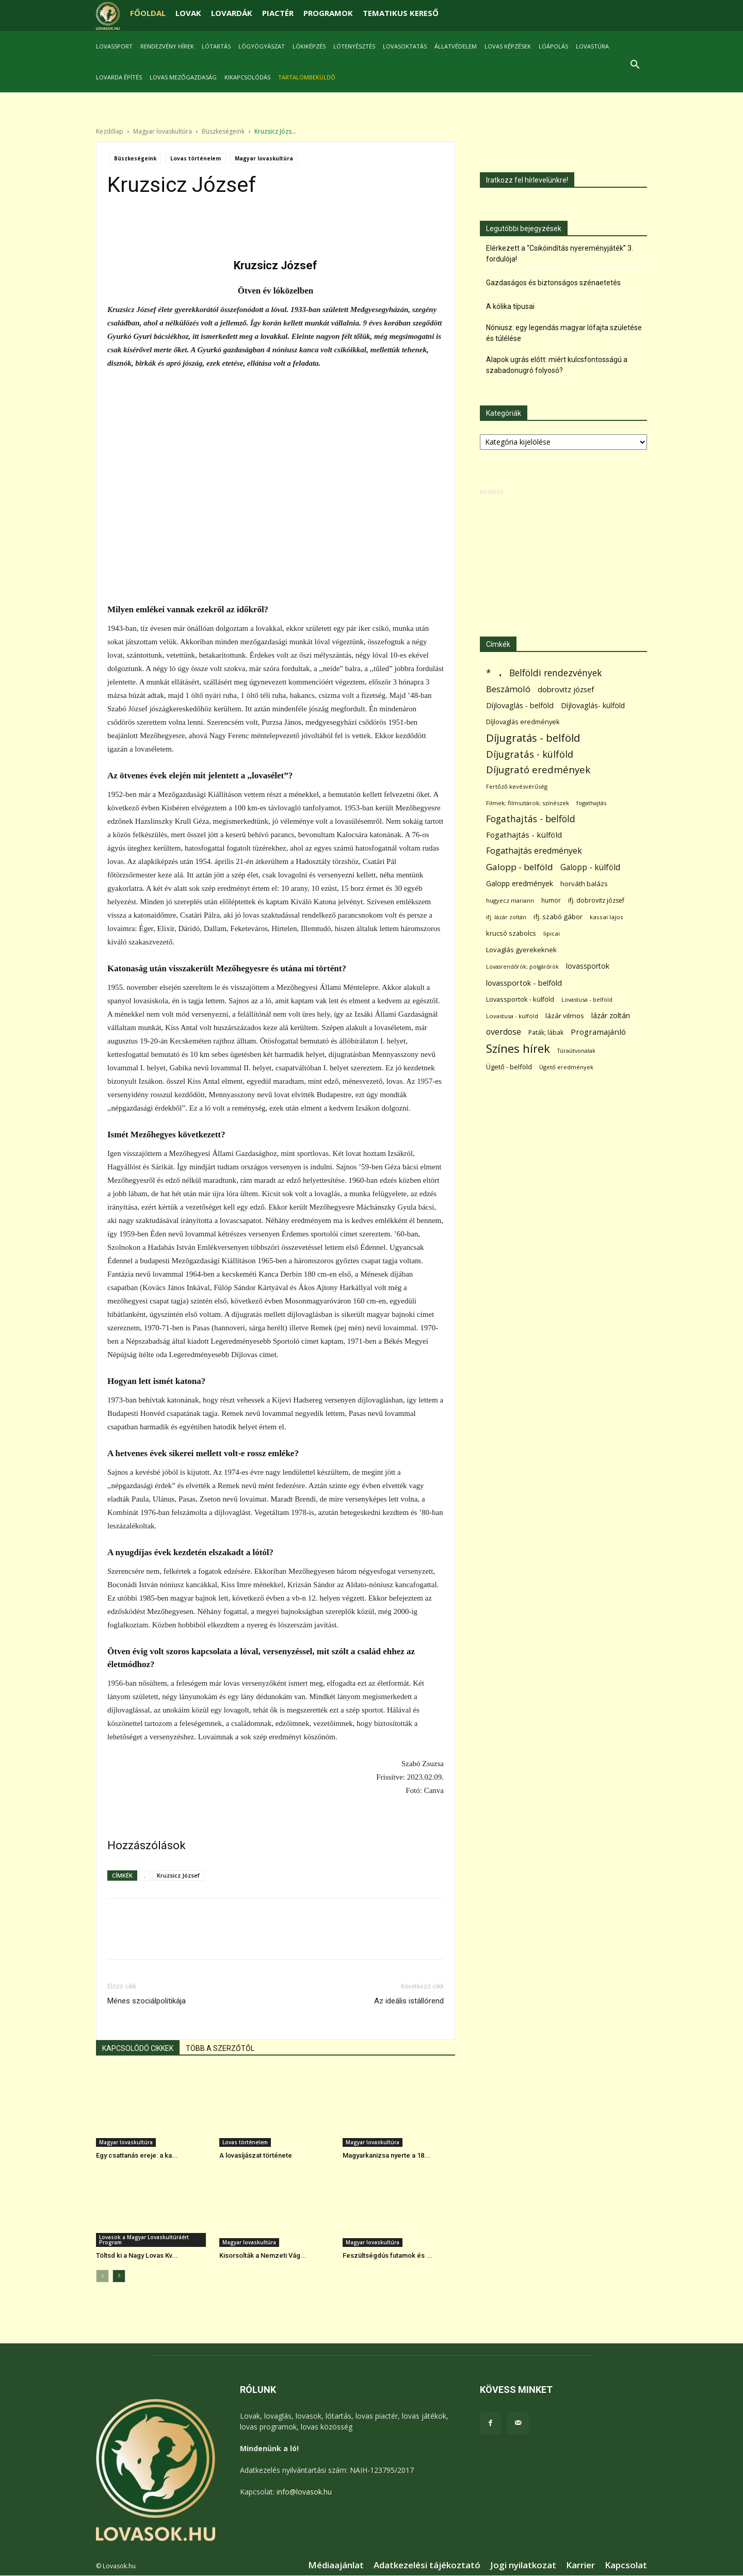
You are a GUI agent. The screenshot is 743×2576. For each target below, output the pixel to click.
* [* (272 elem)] (488, 673)
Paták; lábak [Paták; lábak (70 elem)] (545, 1033)
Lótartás (216, 46)
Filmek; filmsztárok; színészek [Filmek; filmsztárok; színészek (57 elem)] (527, 803)
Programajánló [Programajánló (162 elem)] (598, 1032)
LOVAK (188, 13)
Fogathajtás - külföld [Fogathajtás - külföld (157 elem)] (524, 835)
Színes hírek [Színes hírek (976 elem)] (518, 1049)
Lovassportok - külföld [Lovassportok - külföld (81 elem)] (520, 1000)
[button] (634, 66)
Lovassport (114, 46)
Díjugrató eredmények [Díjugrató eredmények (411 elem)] (538, 770)
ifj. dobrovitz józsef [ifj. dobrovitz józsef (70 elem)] (596, 900)
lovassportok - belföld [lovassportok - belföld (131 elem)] (524, 983)
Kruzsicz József (178, 1876)
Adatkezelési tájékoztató (427, 2565)
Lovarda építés (119, 77)
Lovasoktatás (405, 46)
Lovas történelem (195, 158)
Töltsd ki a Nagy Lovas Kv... (137, 2256)
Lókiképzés (309, 46)
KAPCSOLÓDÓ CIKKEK (137, 2049)
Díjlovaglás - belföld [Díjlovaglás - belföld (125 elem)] (520, 706)
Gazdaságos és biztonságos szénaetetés (553, 283)
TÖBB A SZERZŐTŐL (220, 2049)
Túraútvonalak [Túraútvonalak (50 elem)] (576, 1051)
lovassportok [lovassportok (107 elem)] (587, 966)
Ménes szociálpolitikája (146, 2001)
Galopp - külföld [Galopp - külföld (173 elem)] (590, 867)
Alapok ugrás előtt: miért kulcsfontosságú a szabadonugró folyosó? (556, 365)
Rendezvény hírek (167, 46)
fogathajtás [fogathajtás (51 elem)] (591, 803)
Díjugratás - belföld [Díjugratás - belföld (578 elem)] (533, 738)
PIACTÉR (278, 13)
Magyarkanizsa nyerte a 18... (386, 2156)
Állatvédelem (455, 46)
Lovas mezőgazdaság (183, 77)
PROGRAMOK (328, 13)
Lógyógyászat (261, 46)
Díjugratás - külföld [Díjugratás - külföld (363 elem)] (529, 754)
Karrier (580, 2565)
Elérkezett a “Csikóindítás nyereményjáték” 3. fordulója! (559, 254)
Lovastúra (592, 46)
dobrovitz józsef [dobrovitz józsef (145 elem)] (566, 689)
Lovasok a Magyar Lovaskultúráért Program (144, 2240)
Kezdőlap (109, 131)
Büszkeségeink (223, 131)
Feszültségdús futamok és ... (387, 2256)
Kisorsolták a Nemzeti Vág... (262, 2256)
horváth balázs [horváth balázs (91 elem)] (584, 884)
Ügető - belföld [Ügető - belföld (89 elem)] (509, 1067)
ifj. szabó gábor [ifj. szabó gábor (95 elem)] (558, 917)
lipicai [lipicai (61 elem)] (551, 934)
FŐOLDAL (148, 13)
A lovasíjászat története (255, 2156)
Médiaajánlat (336, 2565)
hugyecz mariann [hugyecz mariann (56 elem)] (510, 901)
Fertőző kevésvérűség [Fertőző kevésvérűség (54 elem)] (516, 787)
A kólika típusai (510, 307)
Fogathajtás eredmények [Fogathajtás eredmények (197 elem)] (534, 851)
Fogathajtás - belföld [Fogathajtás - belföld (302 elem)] (530, 819)
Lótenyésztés (354, 46)
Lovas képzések (507, 46)
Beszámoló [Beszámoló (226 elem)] (508, 689)
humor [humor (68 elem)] (551, 900)
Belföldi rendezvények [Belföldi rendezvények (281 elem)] (555, 673)
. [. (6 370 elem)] (500, 671)
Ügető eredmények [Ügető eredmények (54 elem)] (566, 1067)
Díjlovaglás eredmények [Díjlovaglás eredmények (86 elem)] (523, 722)
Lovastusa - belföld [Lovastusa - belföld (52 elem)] (586, 1000)
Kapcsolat (626, 2565)
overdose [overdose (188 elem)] (503, 1032)
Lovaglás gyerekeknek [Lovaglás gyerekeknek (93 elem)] (521, 950)
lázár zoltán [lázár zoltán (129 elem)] (610, 1016)
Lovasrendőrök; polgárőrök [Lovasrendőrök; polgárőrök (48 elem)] (522, 967)
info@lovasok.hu (304, 2492)
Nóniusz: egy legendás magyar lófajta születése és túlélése (564, 333)
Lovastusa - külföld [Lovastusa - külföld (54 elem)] (512, 1016)
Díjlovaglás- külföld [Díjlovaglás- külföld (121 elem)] (593, 706)
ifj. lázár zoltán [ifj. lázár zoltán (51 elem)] (506, 917)
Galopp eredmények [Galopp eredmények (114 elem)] (519, 884)
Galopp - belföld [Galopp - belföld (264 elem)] (519, 867)
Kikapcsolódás (247, 77)
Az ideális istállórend (409, 2001)
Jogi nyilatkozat (523, 2565)
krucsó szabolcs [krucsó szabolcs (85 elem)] (511, 933)
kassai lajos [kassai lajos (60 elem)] (606, 917)
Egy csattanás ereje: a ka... (137, 2156)
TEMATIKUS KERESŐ (401, 13)
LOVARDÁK (231, 13)
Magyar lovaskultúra (162, 131)
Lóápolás (553, 46)
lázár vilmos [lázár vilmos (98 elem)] (564, 1016)
